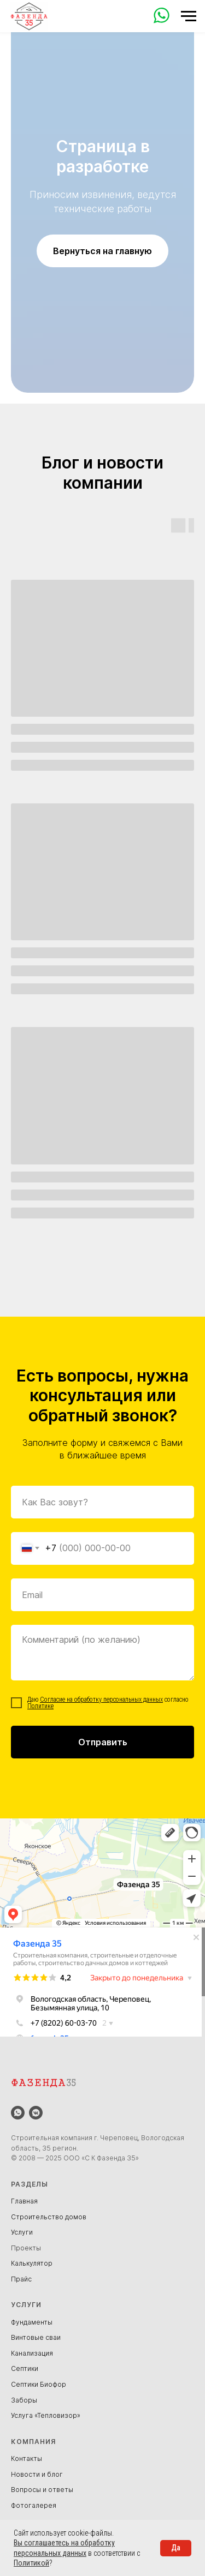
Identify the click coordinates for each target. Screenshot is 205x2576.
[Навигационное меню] (188, 16)
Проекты (26, 2248)
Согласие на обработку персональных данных (101, 1699)
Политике (40, 1706)
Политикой (31, 2563)
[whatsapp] (18, 2112)
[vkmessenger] (36, 2112)
